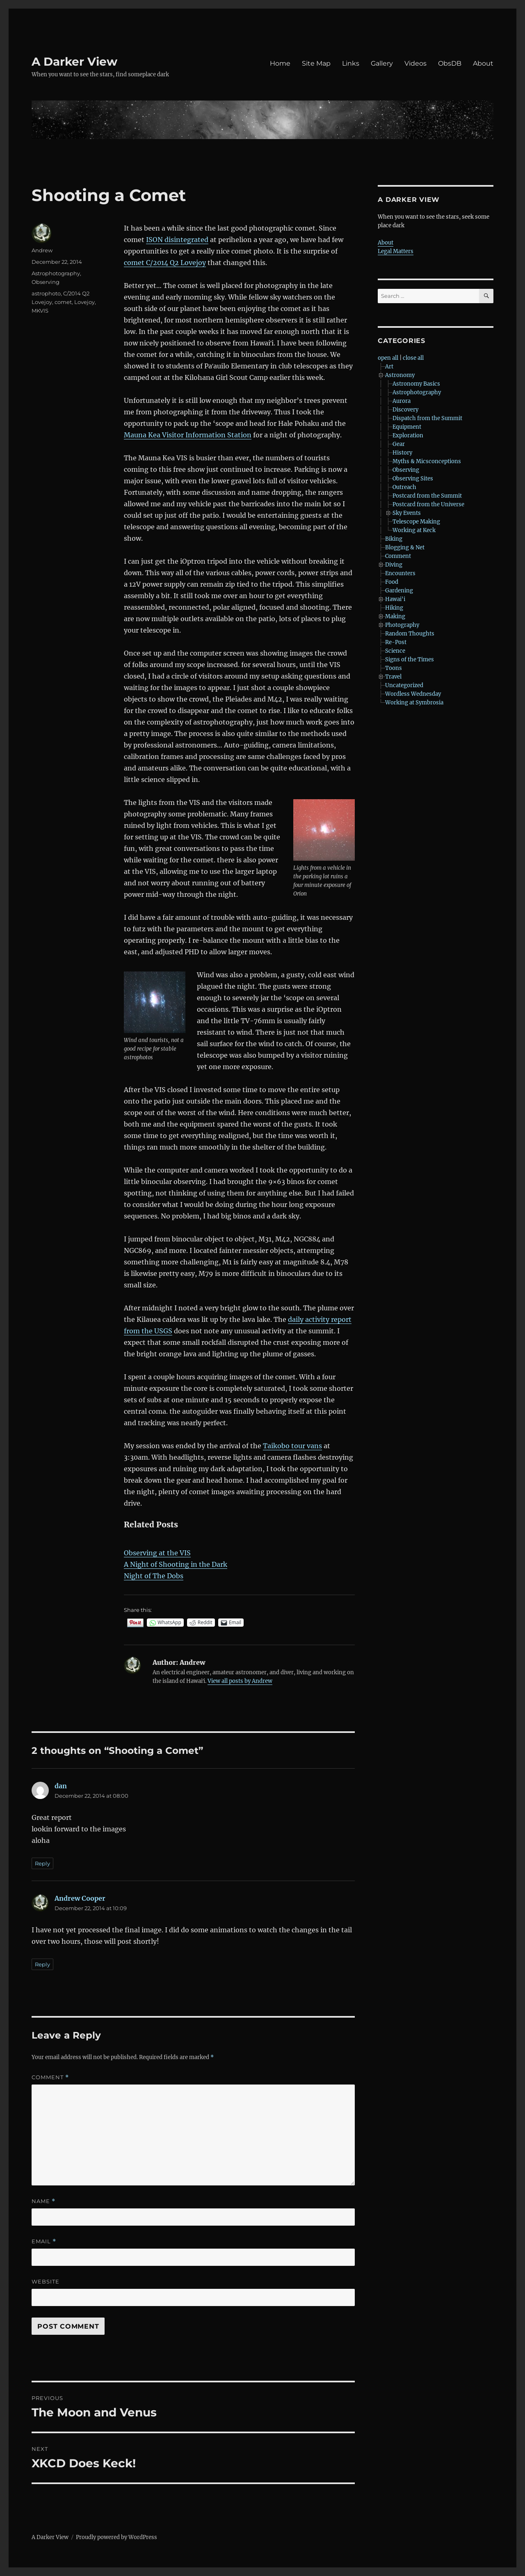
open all (388, 357)
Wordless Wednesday (413, 693)
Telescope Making (416, 521)
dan (61, 1786)
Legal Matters (395, 251)
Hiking (394, 607)
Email (44, 2241)
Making (395, 616)
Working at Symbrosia (414, 702)
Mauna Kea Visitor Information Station (187, 435)
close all (413, 357)
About (483, 63)
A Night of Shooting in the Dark (175, 1564)
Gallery (382, 63)
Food (391, 581)
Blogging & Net (405, 547)
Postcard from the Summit (427, 495)
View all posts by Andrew (240, 1681)
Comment (50, 2077)
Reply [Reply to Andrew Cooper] (42, 1964)
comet (63, 302)
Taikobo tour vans (292, 1446)
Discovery (405, 409)
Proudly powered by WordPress (116, 2537)
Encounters (400, 573)
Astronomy (400, 375)
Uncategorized (404, 685)
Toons (393, 668)
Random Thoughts (409, 633)
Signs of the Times (409, 659)
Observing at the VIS (157, 1553)
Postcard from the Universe (428, 504)
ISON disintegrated (177, 239)
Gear (399, 444)
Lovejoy (84, 302)
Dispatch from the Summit (427, 418)
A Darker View (74, 62)
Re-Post (395, 642)
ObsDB (449, 63)
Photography (402, 625)
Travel (393, 676)
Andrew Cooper (80, 1898)
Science (395, 650)
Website (45, 2281)
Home (280, 63)
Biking (393, 538)
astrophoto (46, 293)
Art (389, 366)
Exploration (408, 435)
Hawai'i (395, 599)
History (402, 452)
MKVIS (40, 310)
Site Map (316, 63)
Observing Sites (413, 478)
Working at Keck (414, 530)
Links (350, 63)
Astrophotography (56, 273)
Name (43, 2201)
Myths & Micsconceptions (427, 461)
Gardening (399, 590)
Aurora (402, 401)
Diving (393, 564)
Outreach (404, 487)
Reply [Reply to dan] (42, 1863)
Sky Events (407, 513)
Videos (415, 63)
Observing (45, 282)
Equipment (407, 426)
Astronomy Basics (416, 383)
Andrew (42, 250)
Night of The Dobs (153, 1576)
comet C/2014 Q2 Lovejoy (165, 262)
